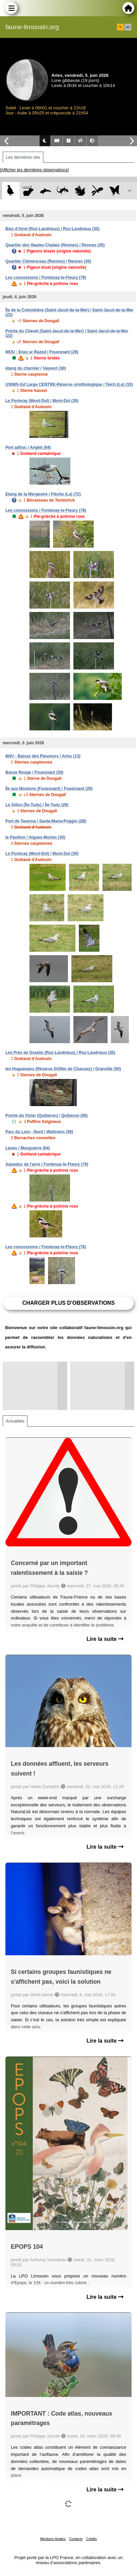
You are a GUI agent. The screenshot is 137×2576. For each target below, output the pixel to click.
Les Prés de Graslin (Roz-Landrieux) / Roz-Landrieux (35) (60, 1052)
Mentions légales (53, 2539)
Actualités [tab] (15, 1421)
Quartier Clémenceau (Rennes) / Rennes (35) (48, 261)
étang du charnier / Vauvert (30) (35, 368)
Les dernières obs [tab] (23, 157)
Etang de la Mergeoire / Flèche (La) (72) (43, 494)
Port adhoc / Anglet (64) (28, 447)
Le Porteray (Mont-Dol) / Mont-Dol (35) (41, 400)
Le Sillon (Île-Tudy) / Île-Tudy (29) (36, 804)
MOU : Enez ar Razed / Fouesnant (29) (41, 352)
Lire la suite (105, 1639)
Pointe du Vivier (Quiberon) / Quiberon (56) (46, 1115)
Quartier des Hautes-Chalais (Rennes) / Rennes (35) (55, 245)
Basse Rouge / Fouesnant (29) (34, 772)
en (128, 27)
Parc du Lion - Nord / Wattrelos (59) (39, 1131)
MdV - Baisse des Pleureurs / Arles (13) (43, 756)
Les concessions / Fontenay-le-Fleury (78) (45, 277)
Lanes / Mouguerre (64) (27, 1148)
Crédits (91, 2539)
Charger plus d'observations (68, 1303)
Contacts (75, 2539)
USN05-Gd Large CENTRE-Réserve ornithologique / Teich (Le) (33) (69, 384)
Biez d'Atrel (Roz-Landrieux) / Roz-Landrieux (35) (52, 228)
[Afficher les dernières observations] (34, 169)
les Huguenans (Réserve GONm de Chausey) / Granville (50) (63, 1068)
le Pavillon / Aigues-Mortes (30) (35, 837)
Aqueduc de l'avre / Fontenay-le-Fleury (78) (46, 1164)
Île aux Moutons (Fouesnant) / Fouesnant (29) (49, 788)
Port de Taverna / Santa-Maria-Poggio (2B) (45, 821)
